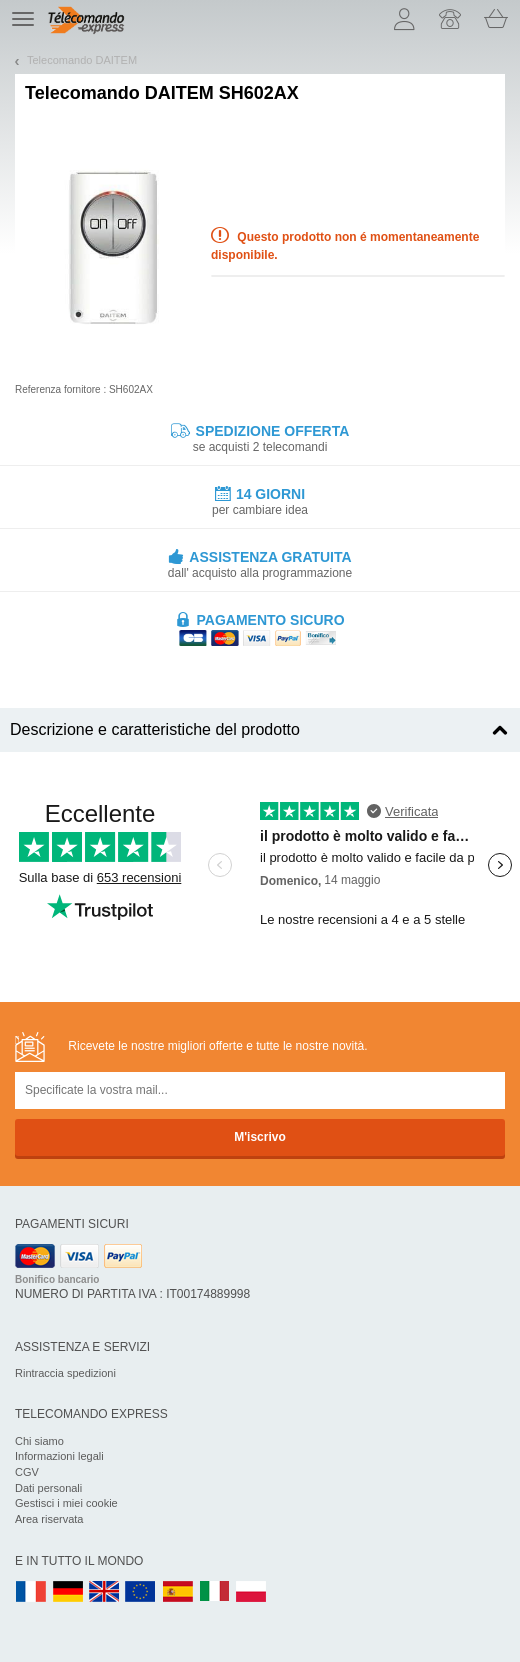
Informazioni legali (59, 1456)
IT (215, 1592)
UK (105, 1592)
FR (31, 1592)
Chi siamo (39, 1441)
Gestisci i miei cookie (66, 1503)
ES (178, 1592)
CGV (27, 1472)
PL (252, 1592)
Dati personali (48, 1488)
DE (68, 1592)
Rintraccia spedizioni (65, 1373)
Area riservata (49, 1519)
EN (141, 1592)
